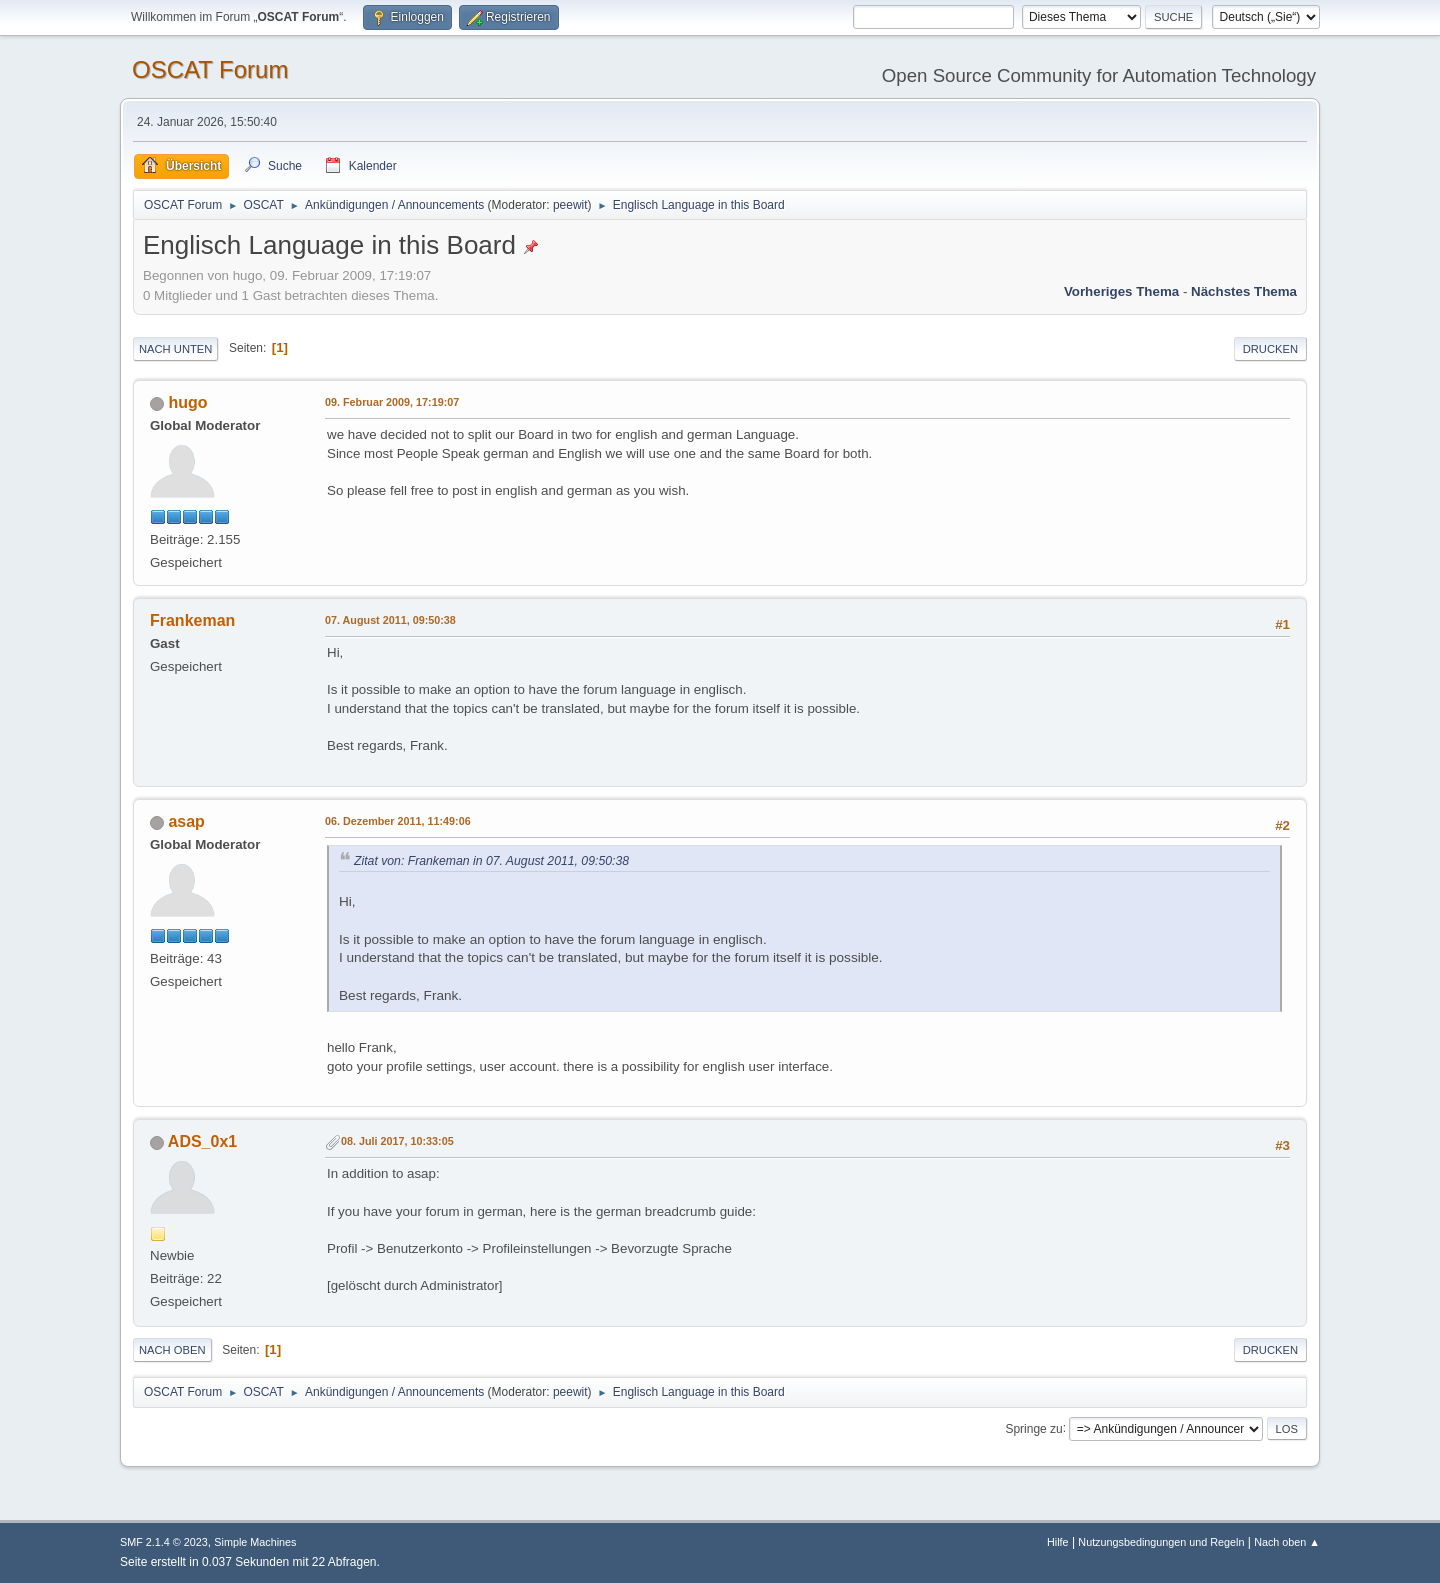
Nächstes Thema (1244, 291)
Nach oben (172, 1350)
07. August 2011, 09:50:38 (390, 620)
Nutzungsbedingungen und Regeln (1161, 1542)
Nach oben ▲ (1287, 1542)
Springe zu (1033, 1428)
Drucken (1270, 349)
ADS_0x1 (202, 1141)
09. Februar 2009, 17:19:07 (392, 402)
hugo (187, 402)
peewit (570, 205)
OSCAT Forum (210, 69)
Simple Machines (255, 1542)
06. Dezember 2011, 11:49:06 (398, 821)
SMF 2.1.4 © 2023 (164, 1542)
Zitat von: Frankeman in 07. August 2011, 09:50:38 (491, 861)
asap (186, 821)
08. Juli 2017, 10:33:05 (397, 1141)
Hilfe (1058, 1542)
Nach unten (175, 349)
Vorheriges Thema (1121, 291)
